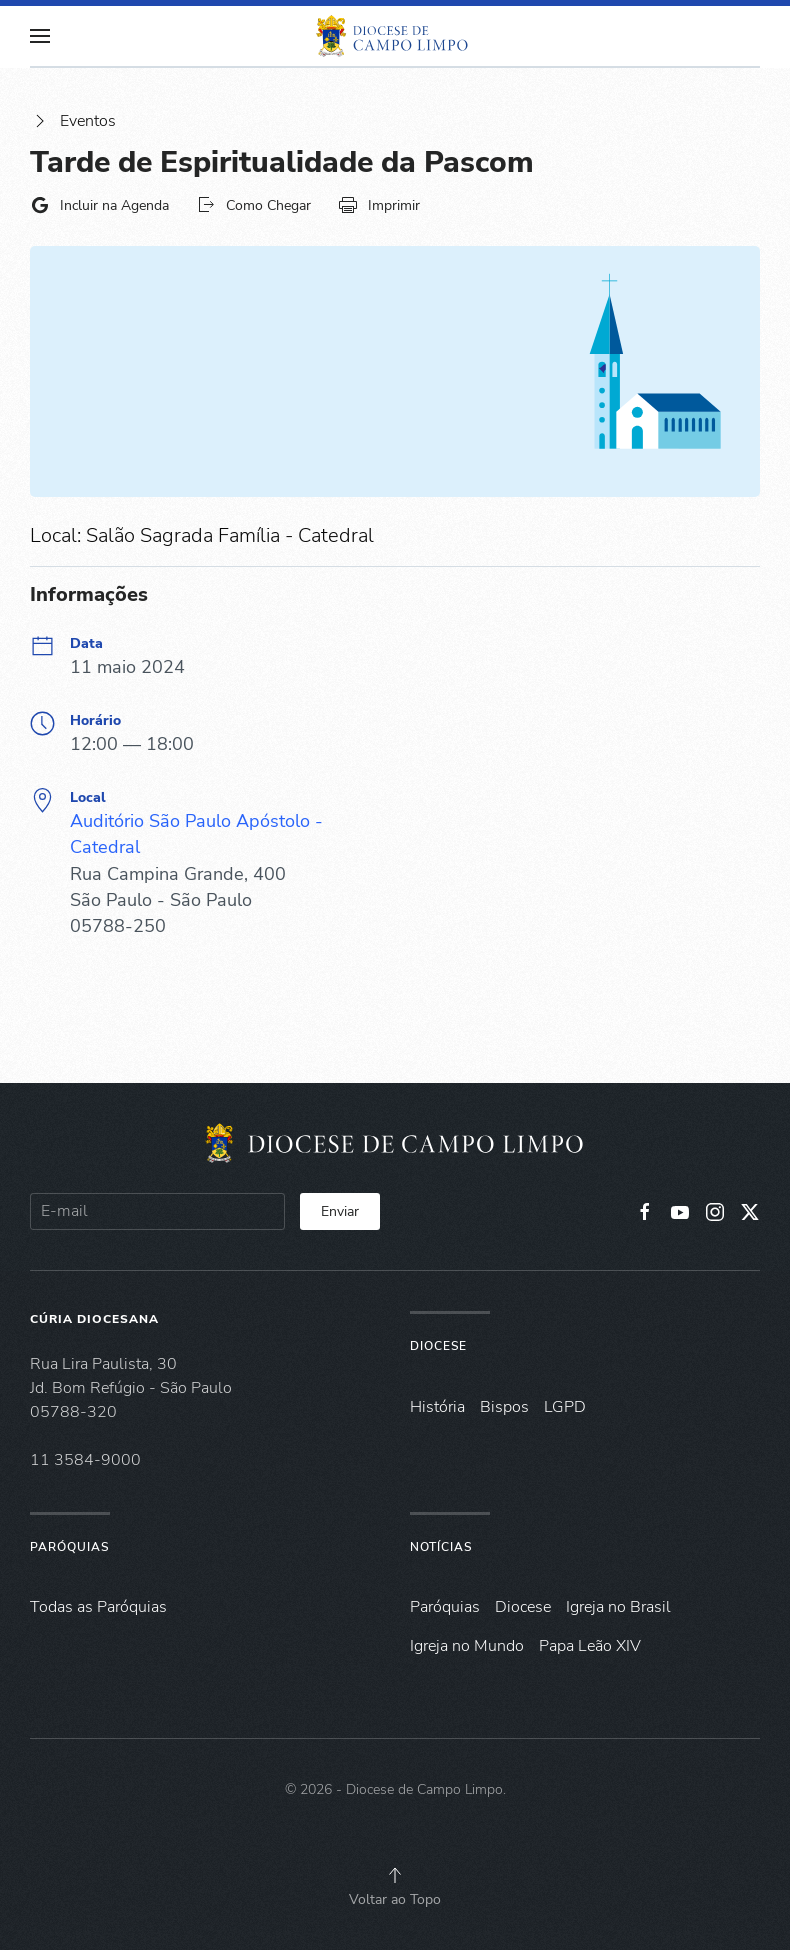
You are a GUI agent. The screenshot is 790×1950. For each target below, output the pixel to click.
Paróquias (69, 1547)
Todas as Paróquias (98, 1607)
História (437, 1407)
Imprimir (379, 205)
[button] (40, 36)
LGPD (565, 1407)
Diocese (438, 1346)
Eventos (73, 121)
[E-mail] (157, 1211)
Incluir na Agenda (99, 205)
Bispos (504, 1407)
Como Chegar (253, 205)
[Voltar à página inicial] (395, 36)
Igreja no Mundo (467, 1646)
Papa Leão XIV (590, 1646)
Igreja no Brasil (618, 1607)
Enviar (340, 1211)
